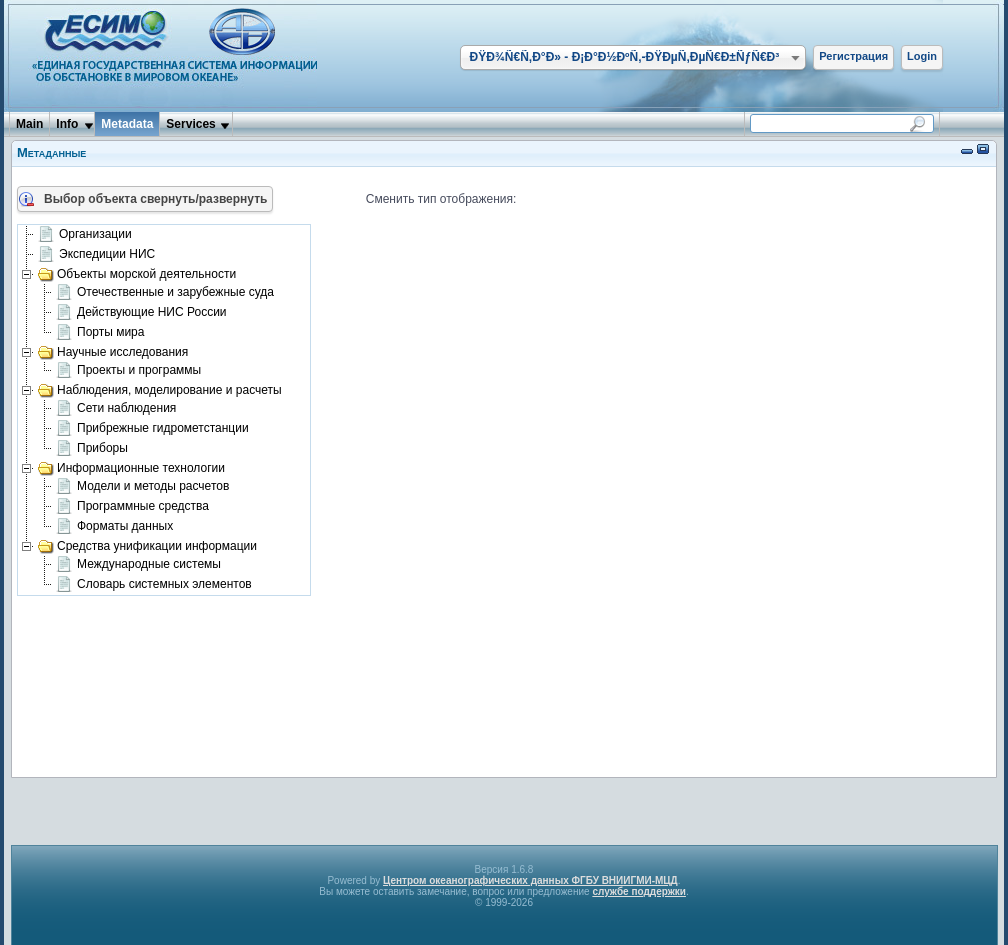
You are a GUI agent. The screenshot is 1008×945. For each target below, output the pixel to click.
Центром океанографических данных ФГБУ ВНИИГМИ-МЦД (530, 880)
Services (190, 124)
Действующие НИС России (141, 313)
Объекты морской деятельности (137, 274)
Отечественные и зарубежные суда (165, 293)
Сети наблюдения (116, 409)
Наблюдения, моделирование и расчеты (160, 390)
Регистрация (853, 56)
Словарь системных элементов (154, 585)
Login (922, 56)
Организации (85, 235)
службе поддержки (639, 891)
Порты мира (100, 333)
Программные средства (132, 507)
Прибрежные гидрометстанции (152, 429)
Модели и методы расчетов (142, 487)
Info (67, 124)
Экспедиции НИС (96, 255)
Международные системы (138, 565)
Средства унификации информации (147, 546)
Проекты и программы (128, 371)
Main (29, 124)
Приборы (92, 449)
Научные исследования (113, 352)
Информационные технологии (131, 468)
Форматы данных (114, 527)
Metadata (127, 124)
